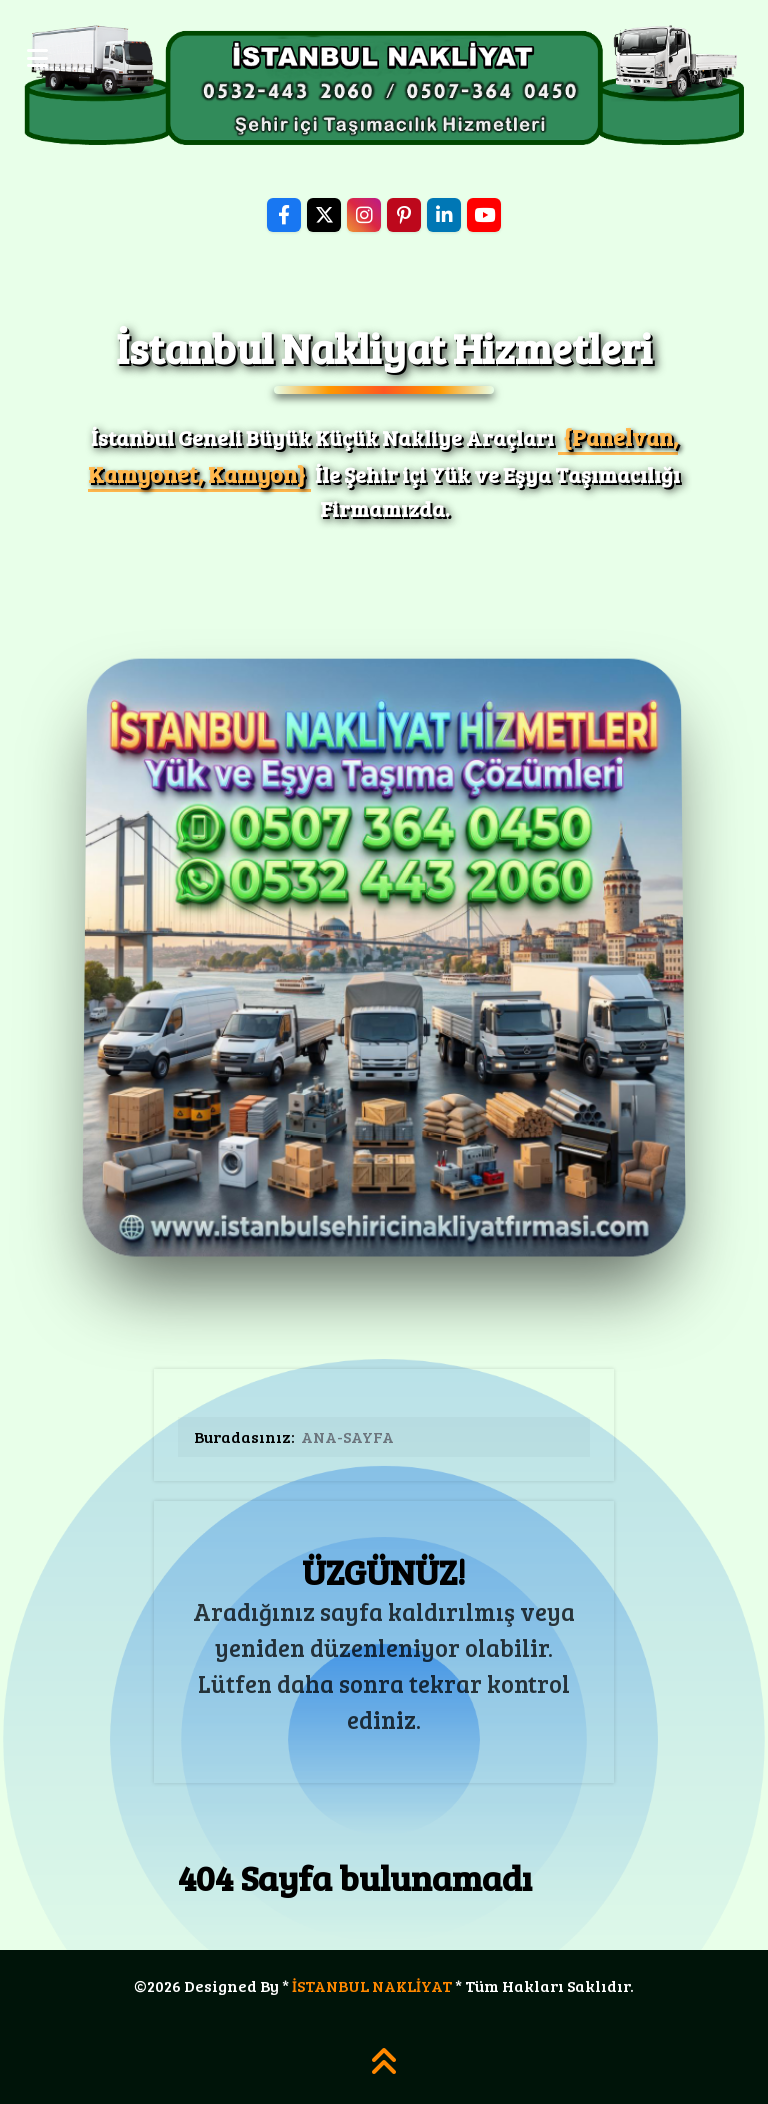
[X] (324, 215)
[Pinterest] (404, 215)
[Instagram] (364, 215)
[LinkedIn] (444, 215)
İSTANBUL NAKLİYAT (372, 1985)
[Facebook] (284, 215)
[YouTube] (484, 215)
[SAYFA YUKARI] (384, 2067)
